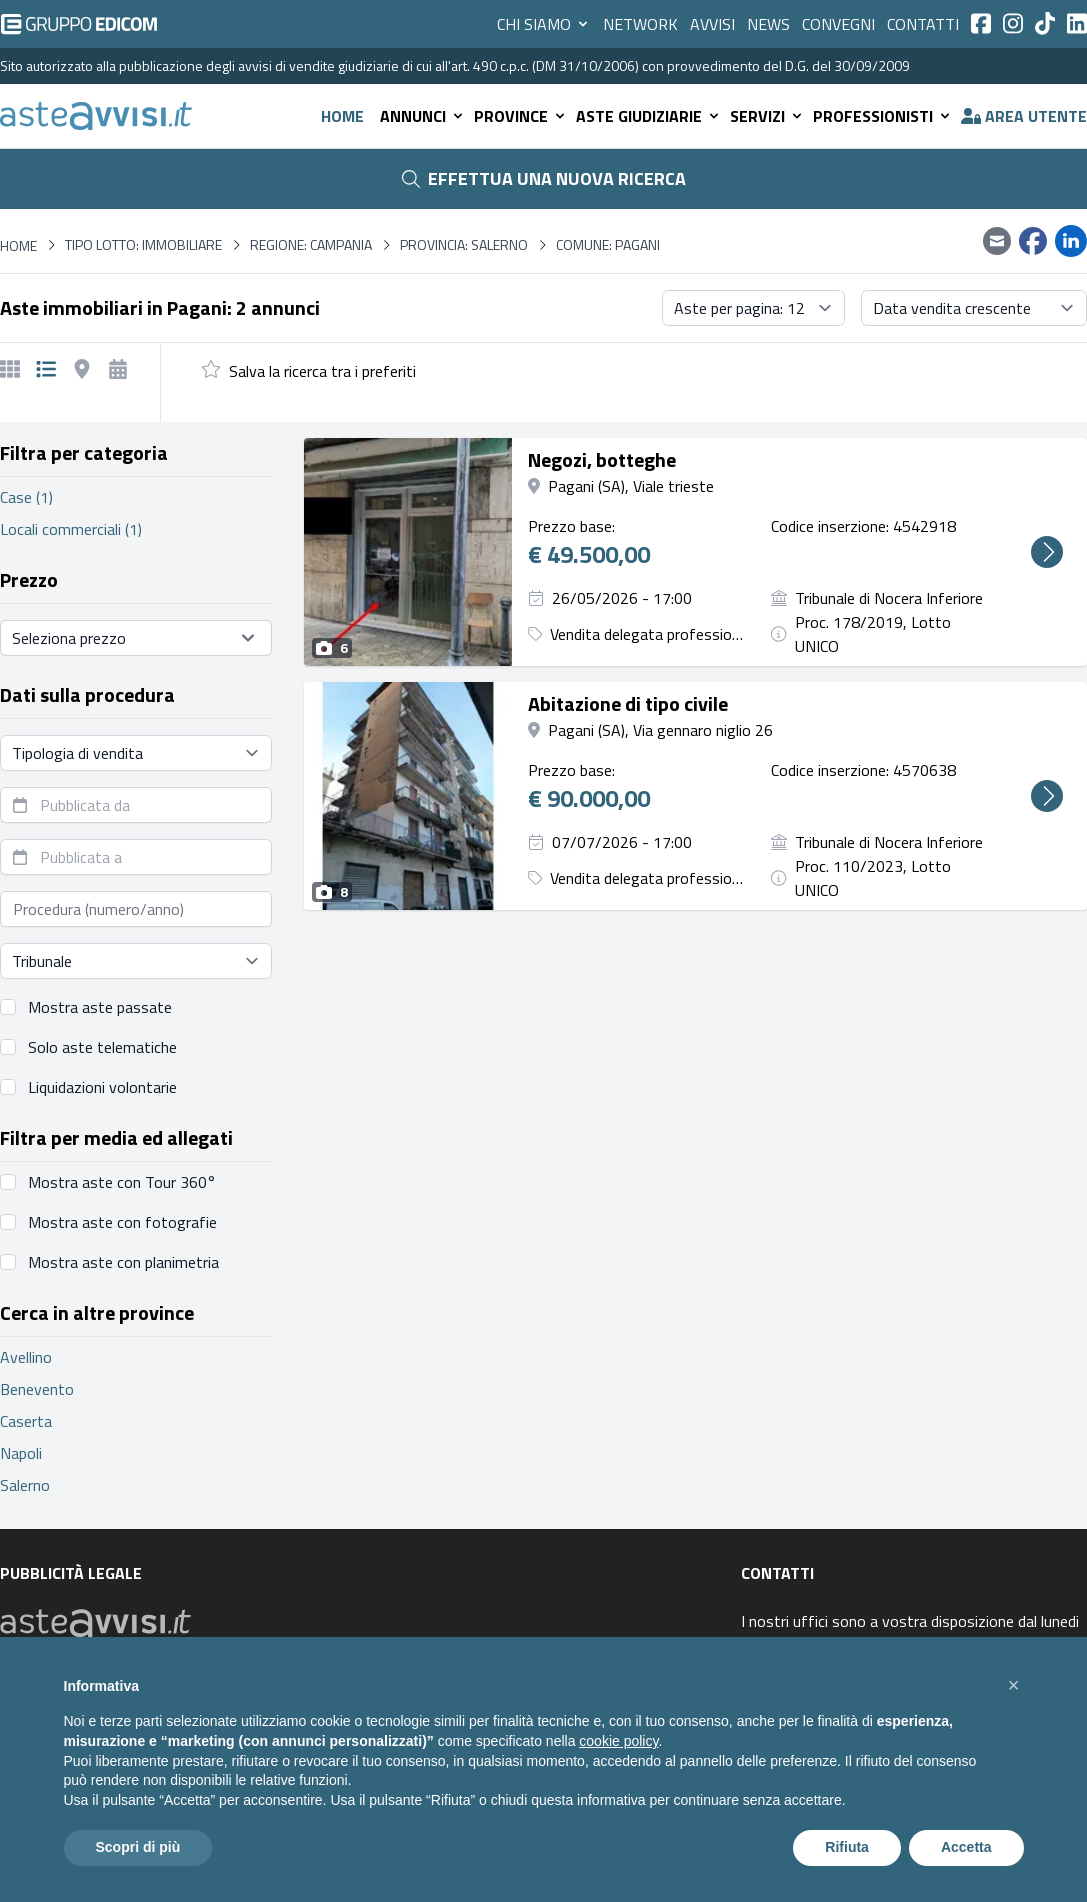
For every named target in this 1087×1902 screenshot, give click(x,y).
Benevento (37, 1389)
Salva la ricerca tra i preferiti (322, 371)
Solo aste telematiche (102, 1047)
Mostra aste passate (100, 1007)
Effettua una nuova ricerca (544, 178)
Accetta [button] (966, 1847)
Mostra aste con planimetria (123, 1262)
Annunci (423, 116)
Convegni (838, 24)
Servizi (767, 116)
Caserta (26, 1421)
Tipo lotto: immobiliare (143, 245)
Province (521, 116)
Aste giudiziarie (649, 116)
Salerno (25, 1485)
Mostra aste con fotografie (122, 1222)
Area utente (1024, 116)
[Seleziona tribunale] (136, 961)
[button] (1014, 1685)
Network (640, 24)
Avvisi (712, 24)
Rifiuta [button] (847, 1847)
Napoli (21, 1453)
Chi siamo (544, 24)
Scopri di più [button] (138, 1847)
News (768, 24)
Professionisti (883, 116)
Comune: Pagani (608, 245)
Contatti (923, 24)
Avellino (26, 1357)
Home (342, 116)
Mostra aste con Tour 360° (122, 1182)
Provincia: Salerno (464, 245)
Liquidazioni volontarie (102, 1087)
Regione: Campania (311, 245)
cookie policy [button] (618, 1741)
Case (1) (26, 497)
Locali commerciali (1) (71, 529)
